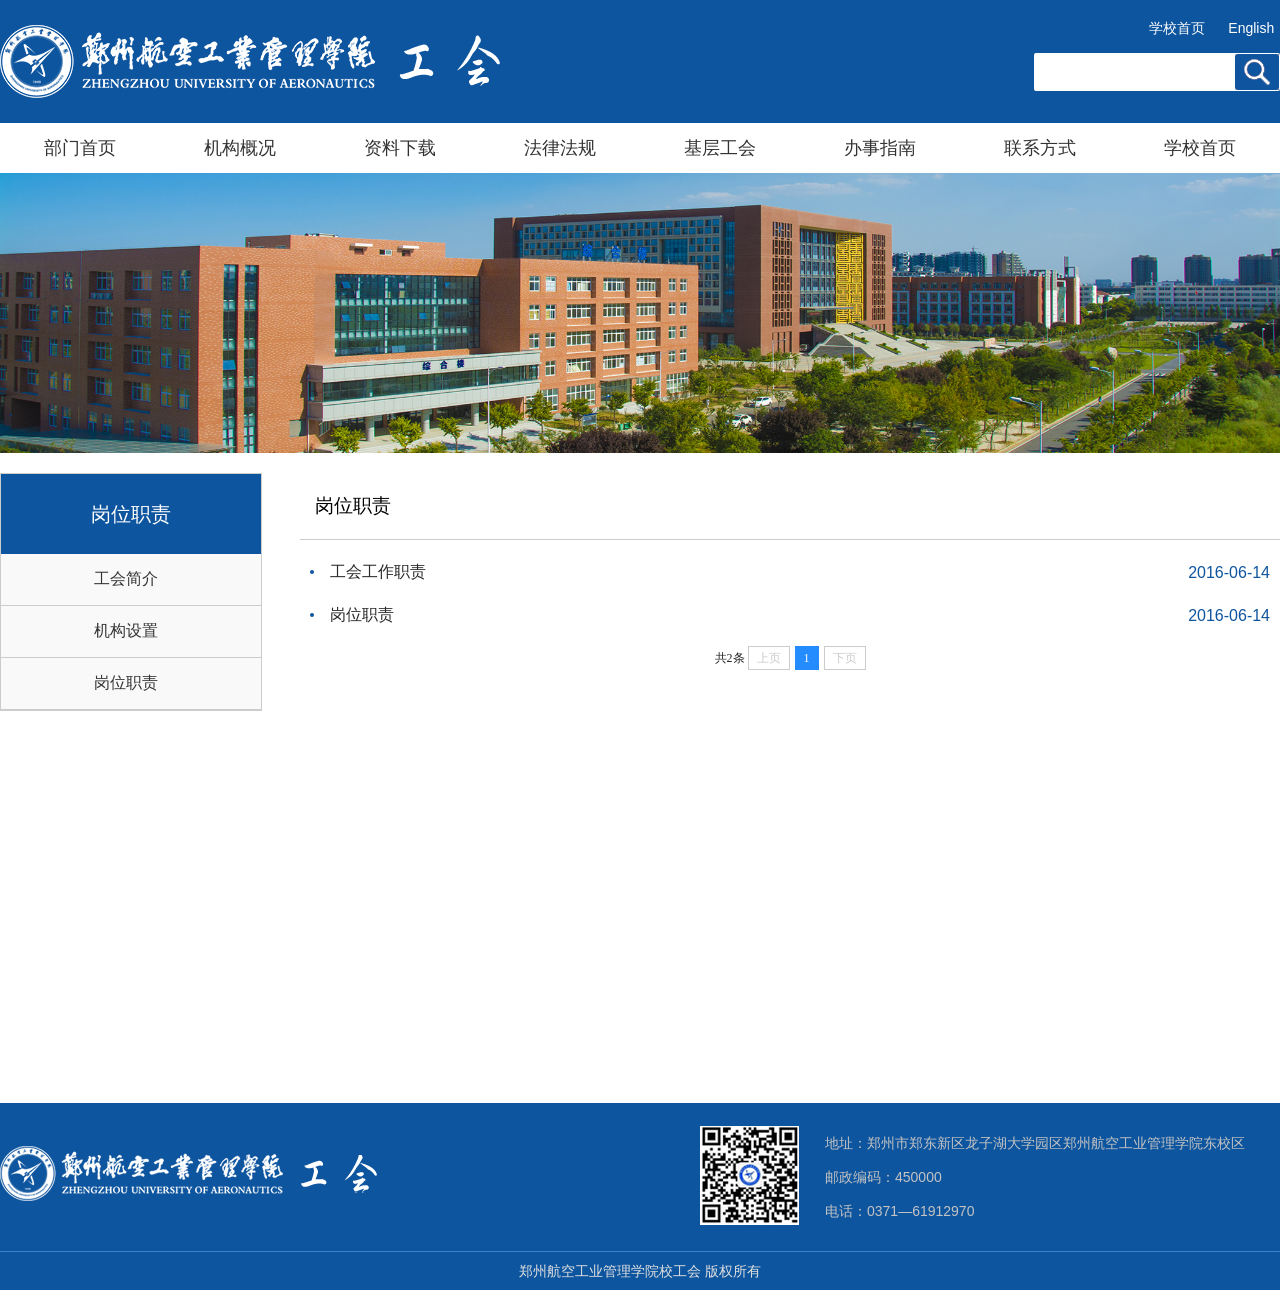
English (1251, 28)
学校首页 (1177, 28)
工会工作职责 (378, 571)
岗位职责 (126, 682)
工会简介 (126, 578)
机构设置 (126, 630)
